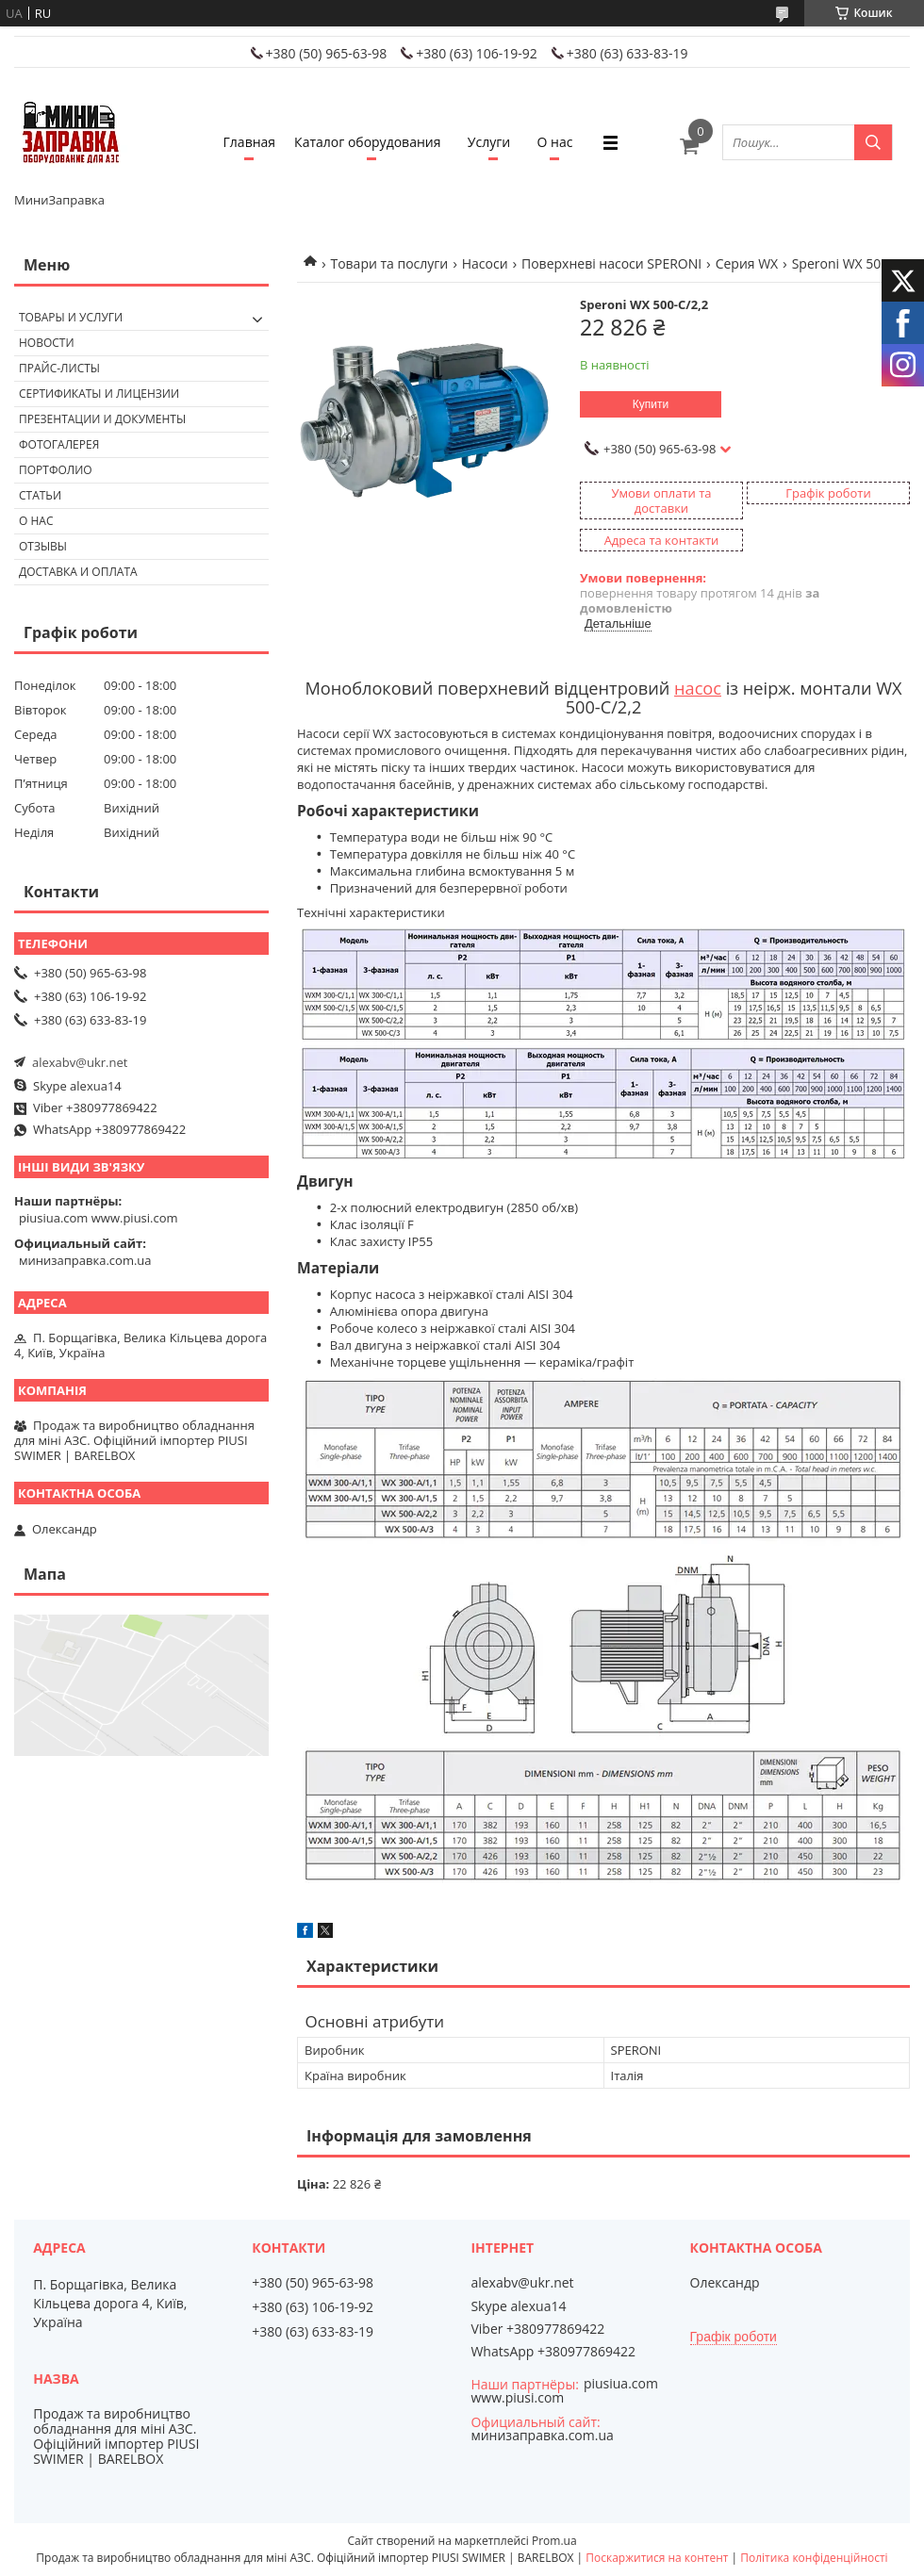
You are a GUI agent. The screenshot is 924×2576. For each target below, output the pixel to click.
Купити (650, 404)
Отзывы (43, 546)
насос (697, 688)
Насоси (485, 263)
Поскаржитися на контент (657, 2558)
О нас (555, 142)
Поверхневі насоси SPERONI (611, 263)
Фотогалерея (59, 444)
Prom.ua (554, 2541)
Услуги (489, 142)
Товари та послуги (389, 263)
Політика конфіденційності (813, 2558)
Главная (249, 142)
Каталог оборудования (367, 142)
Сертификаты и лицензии (99, 394)
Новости (46, 343)
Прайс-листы (59, 368)
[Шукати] (873, 142)
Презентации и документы (102, 419)
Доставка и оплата (78, 572)
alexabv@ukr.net (79, 1062)
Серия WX (747, 263)
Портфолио (55, 470)
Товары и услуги (71, 317)
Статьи (40, 495)
